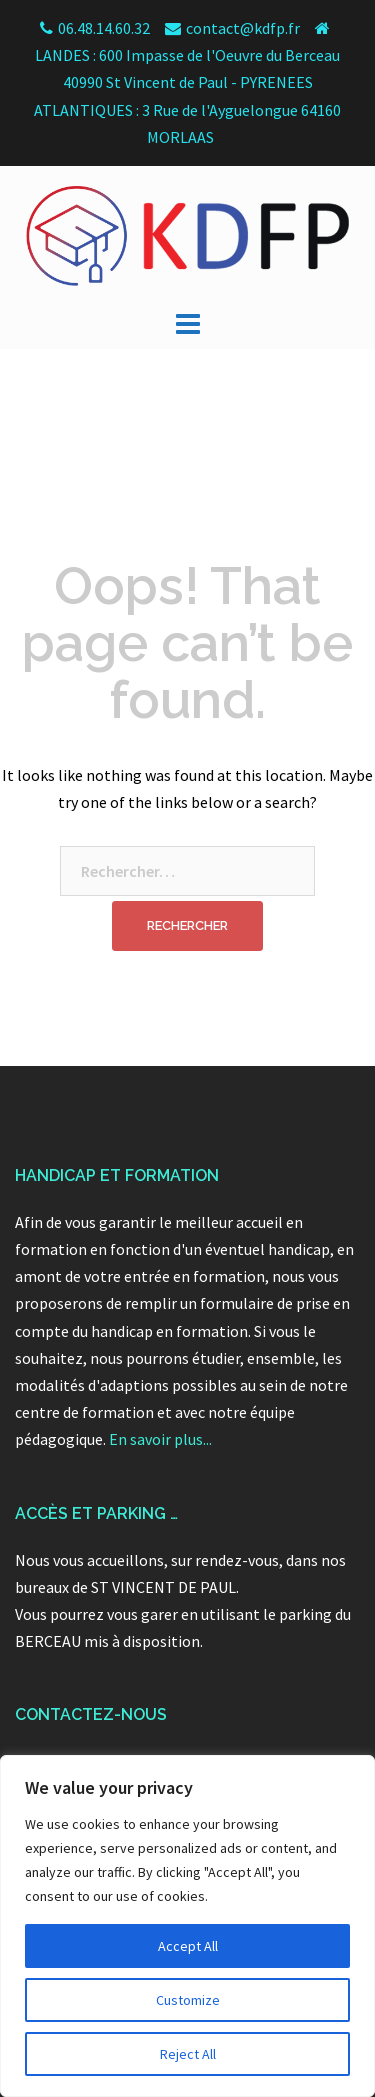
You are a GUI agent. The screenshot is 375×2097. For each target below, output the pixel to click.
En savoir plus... (160, 1439)
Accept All (188, 1946)
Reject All (188, 2054)
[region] (187, 1926)
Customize (188, 2000)
